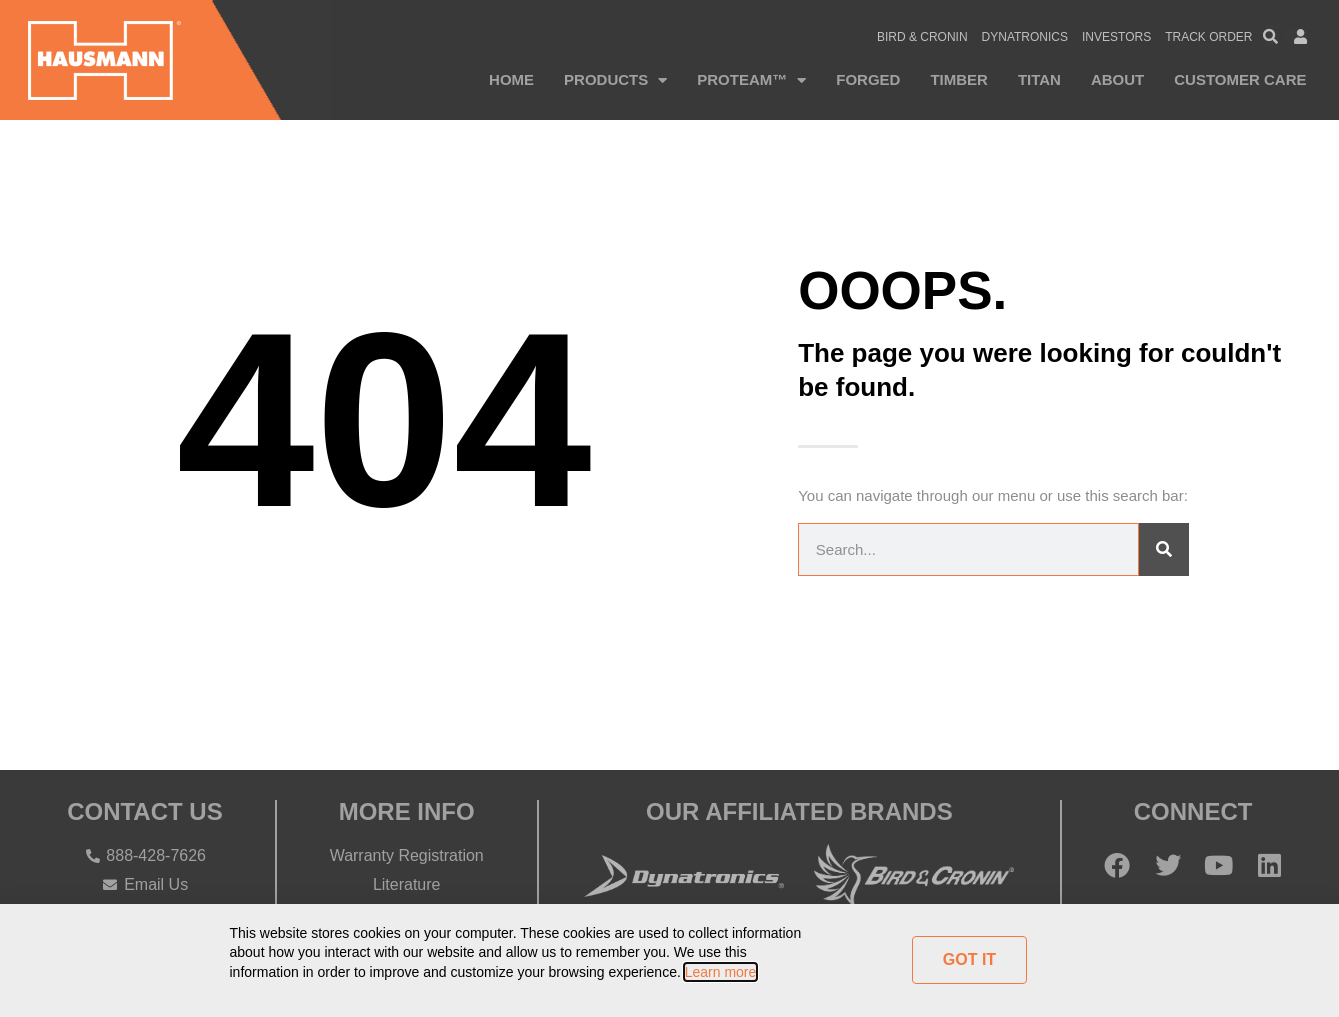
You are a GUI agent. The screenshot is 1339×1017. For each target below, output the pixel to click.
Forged (868, 79)
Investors (1116, 37)
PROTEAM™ (751, 80)
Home (511, 79)
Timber (959, 79)
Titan (1039, 79)
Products (615, 80)
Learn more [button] (721, 972)
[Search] (1164, 549)
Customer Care (1240, 79)
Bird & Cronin (922, 37)
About (1117, 79)
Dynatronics (1025, 37)
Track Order (1208, 37)
